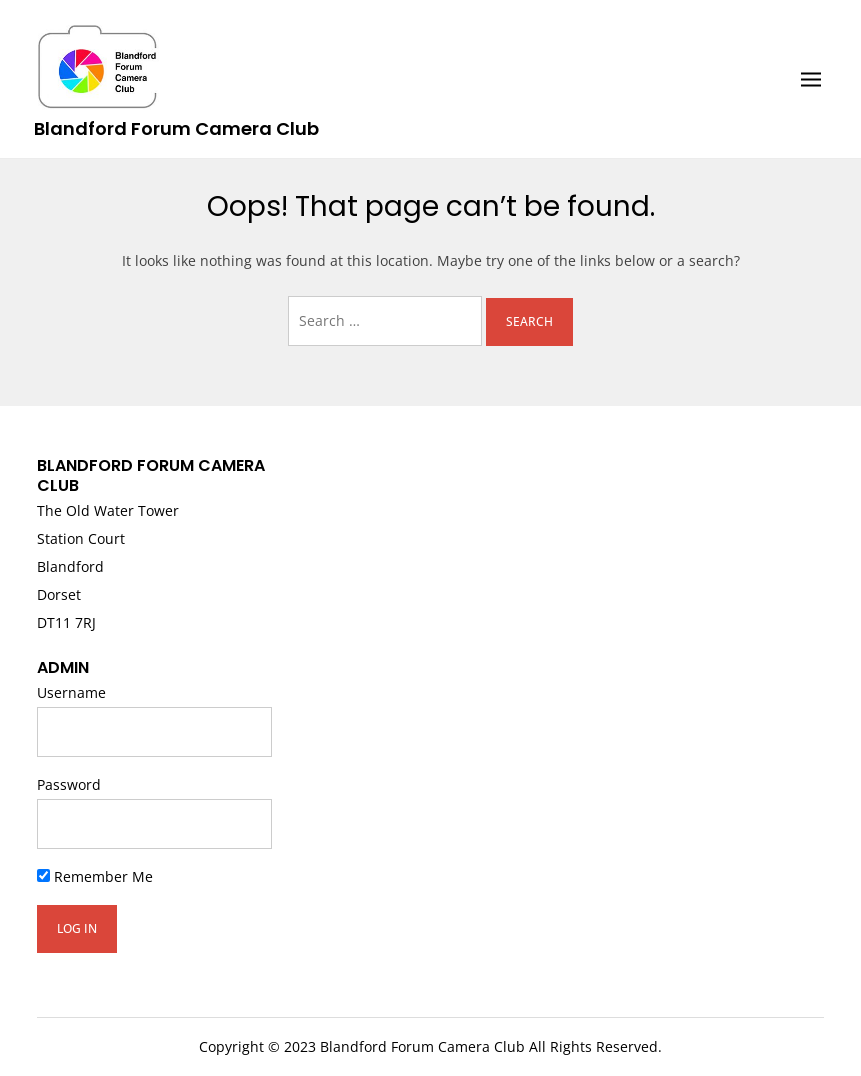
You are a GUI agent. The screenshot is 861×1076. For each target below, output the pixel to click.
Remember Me (95, 876)
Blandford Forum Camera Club (176, 128)
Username (71, 692)
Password (69, 784)
